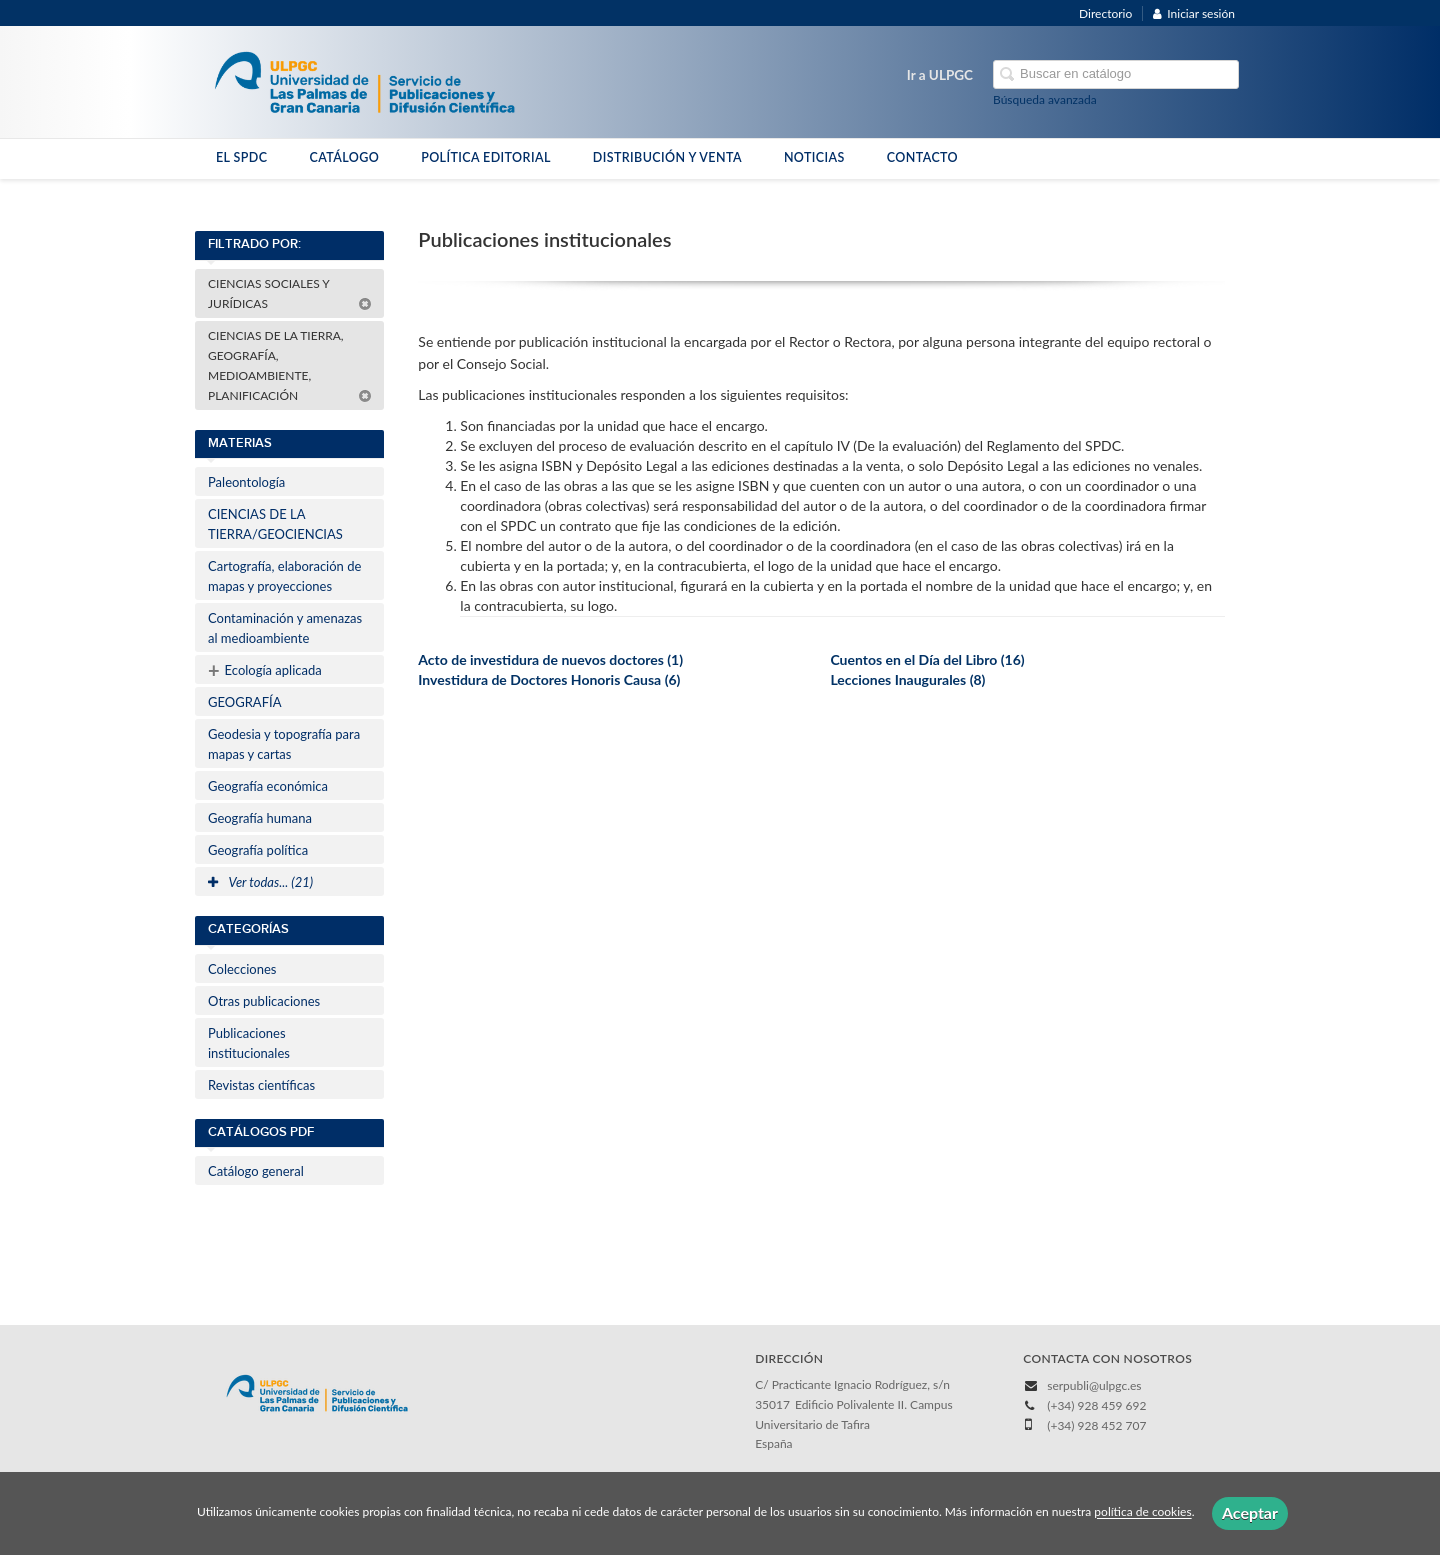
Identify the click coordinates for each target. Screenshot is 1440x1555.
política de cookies (1142, 1512)
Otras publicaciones (264, 1001)
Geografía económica (268, 786)
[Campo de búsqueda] (1116, 74)
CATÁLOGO (344, 157)
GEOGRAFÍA (244, 702)
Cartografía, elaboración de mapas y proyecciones (284, 576)
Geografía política (258, 850)
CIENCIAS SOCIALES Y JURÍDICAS (290, 293)
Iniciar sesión (1194, 13)
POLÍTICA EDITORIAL (486, 157)
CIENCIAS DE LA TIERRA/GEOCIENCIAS (275, 524)
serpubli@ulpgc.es (1094, 1385)
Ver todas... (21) (260, 882)
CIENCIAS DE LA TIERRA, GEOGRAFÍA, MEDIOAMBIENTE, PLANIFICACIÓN (290, 365)
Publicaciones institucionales (249, 1043)
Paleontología (246, 482)
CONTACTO (922, 157)
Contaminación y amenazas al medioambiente (285, 628)
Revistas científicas (261, 1085)
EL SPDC (241, 157)
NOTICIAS (814, 157)
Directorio (1105, 13)
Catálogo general (256, 1171)
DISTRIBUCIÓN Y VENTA (667, 157)
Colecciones (242, 969)
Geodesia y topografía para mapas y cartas (284, 744)
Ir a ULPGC (940, 75)
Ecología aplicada (265, 670)
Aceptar (1250, 1512)
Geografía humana (260, 818)
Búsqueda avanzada (1045, 99)
